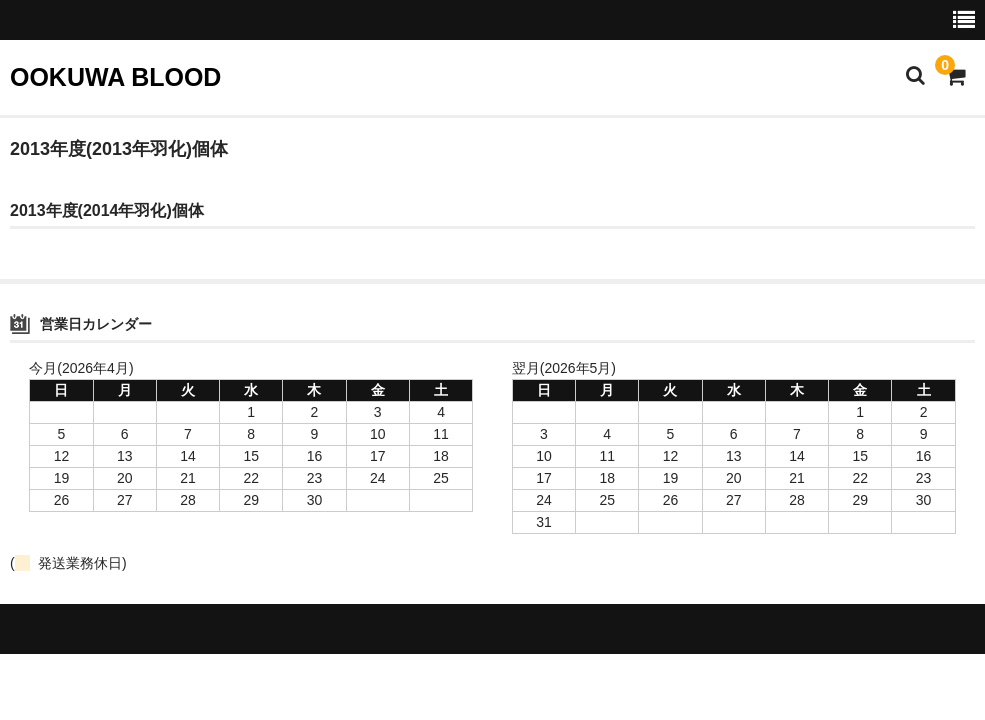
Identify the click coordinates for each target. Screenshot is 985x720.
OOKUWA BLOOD (115, 77)
